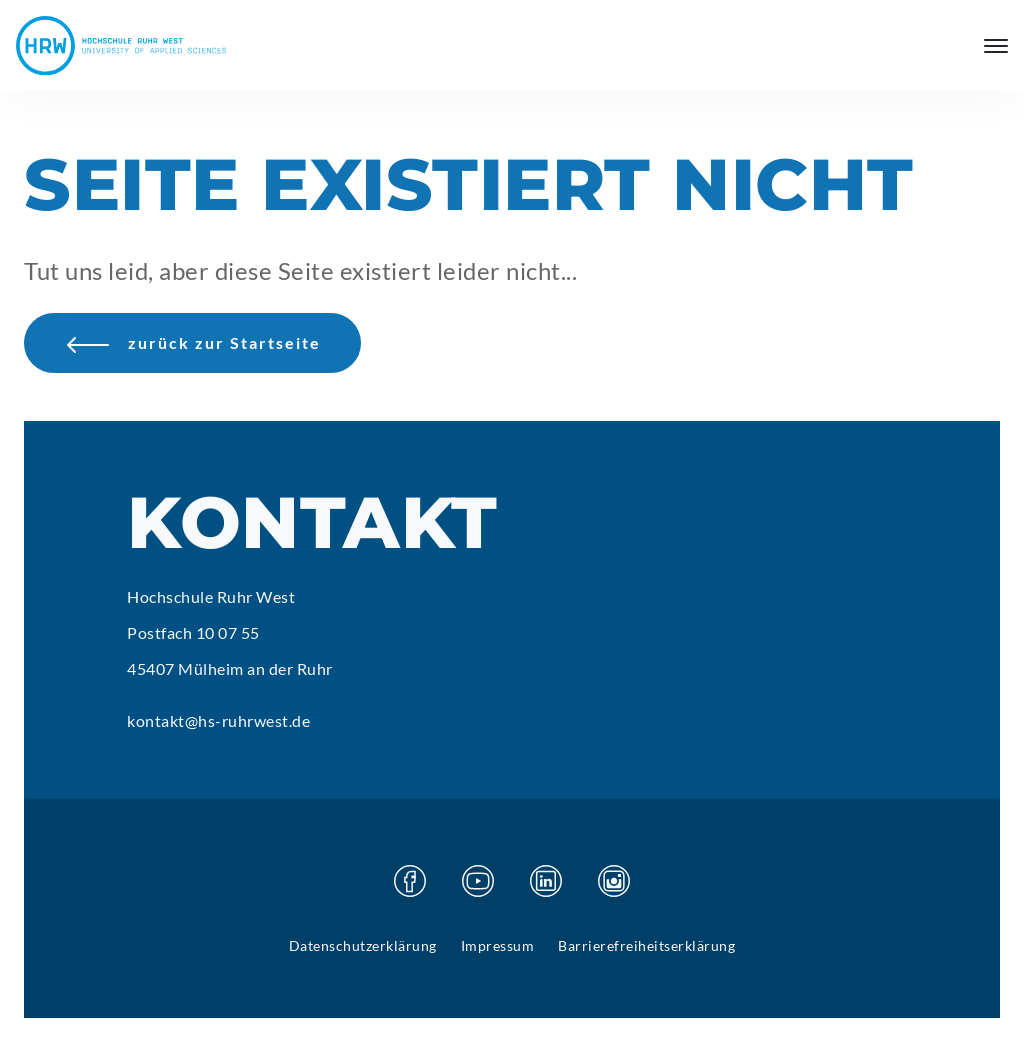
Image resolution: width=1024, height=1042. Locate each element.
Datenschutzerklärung (363, 945)
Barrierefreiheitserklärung (646, 945)
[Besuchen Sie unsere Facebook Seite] (410, 881)
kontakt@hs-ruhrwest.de (218, 720)
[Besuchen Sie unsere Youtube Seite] (478, 881)
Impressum (498, 945)
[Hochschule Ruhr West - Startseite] (121, 45)
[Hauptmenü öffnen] (996, 46)
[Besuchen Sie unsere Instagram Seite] (614, 881)
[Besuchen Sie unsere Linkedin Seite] (546, 881)
